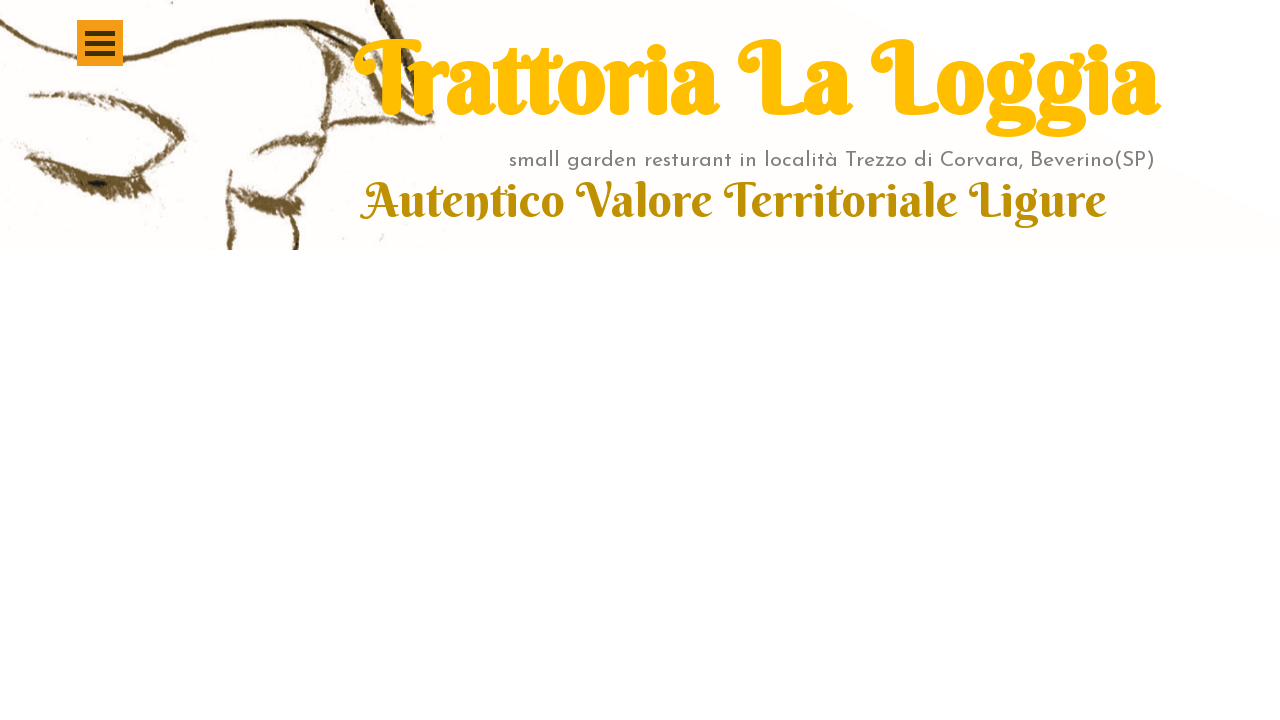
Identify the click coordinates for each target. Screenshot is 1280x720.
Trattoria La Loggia (755, 79)
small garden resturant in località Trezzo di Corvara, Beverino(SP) (832, 160)
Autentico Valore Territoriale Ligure (735, 200)
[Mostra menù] (100, 43)
